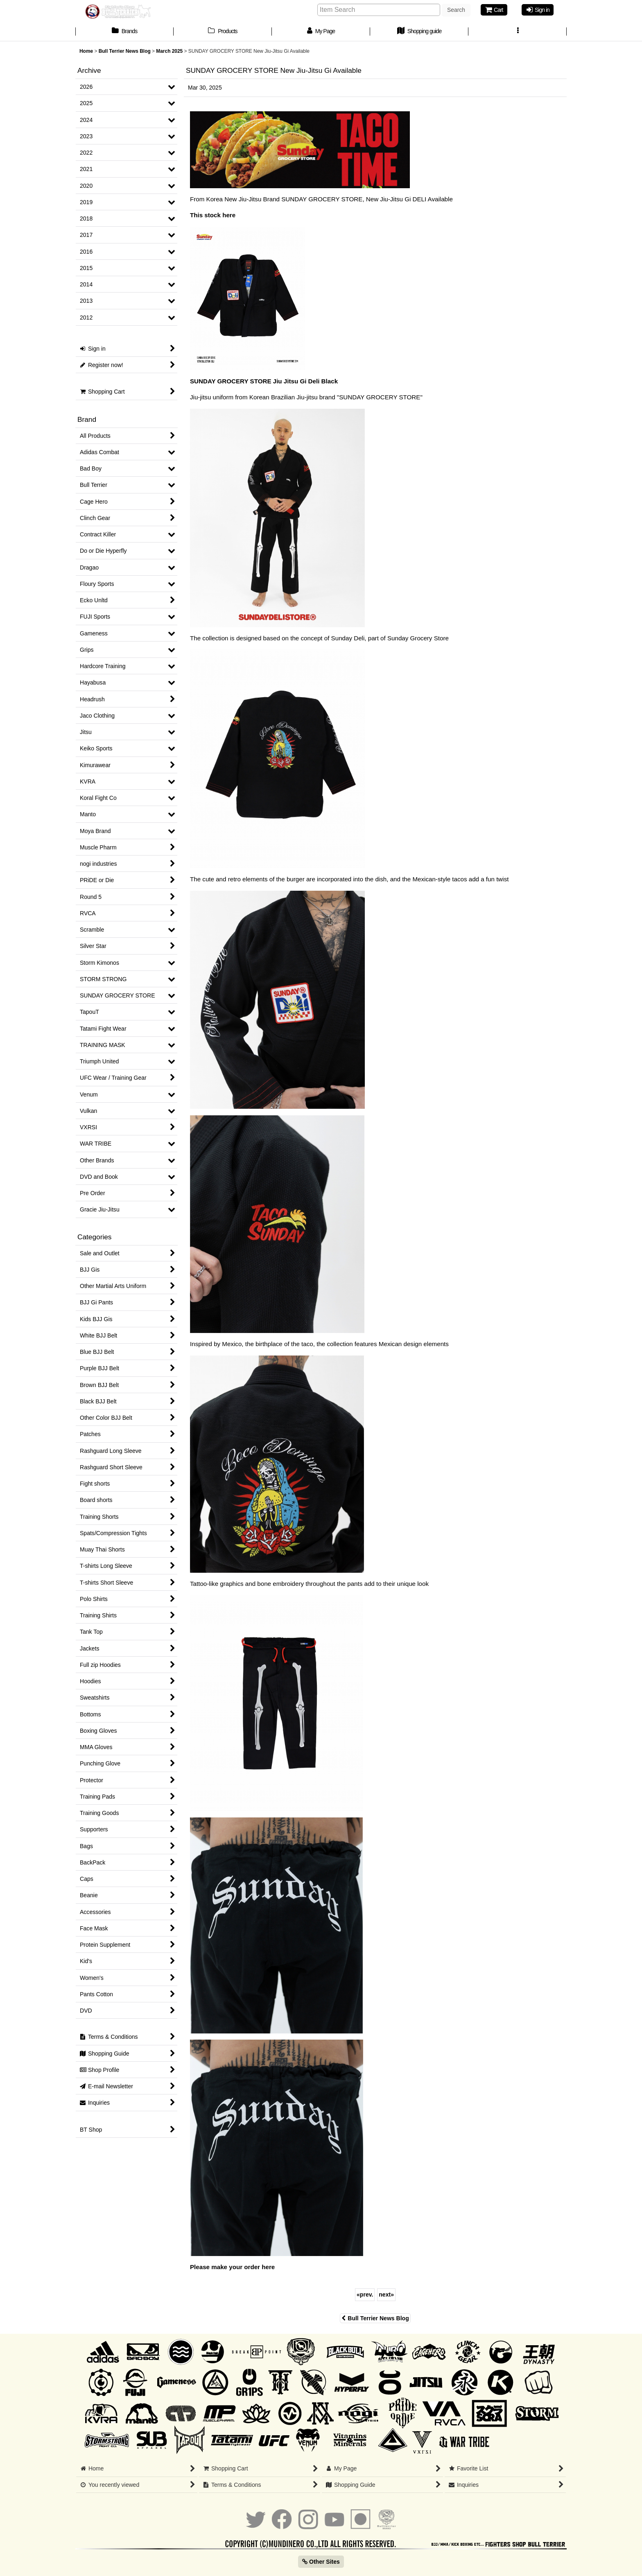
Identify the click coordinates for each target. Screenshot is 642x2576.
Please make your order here (232, 2266)
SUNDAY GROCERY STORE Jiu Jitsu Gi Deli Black (264, 381)
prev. (365, 2294)
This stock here (212, 215)
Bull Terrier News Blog (375, 2318)
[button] (517, 32)
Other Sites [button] (321, 2561)
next (386, 2294)
